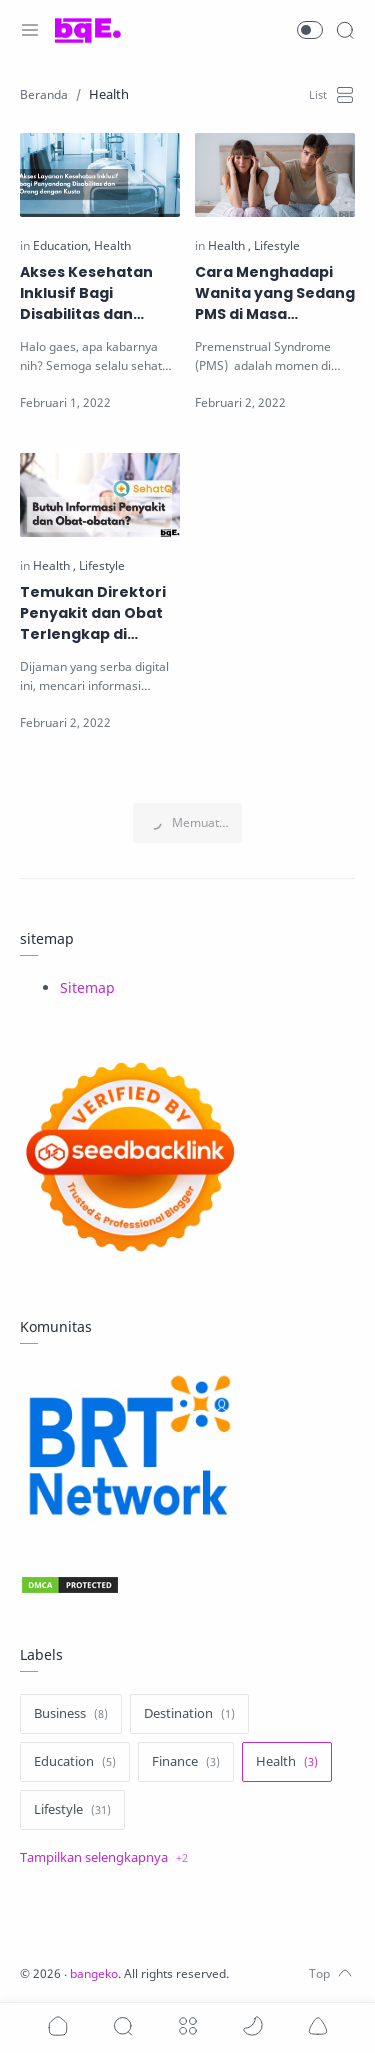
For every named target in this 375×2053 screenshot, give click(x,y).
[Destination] (189, 1714)
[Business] (71, 1714)
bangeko (94, 1973)
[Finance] (186, 1762)
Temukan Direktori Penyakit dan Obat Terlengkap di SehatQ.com (93, 613)
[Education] (62, 245)
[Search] (345, 30)
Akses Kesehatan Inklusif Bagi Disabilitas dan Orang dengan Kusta (100, 293)
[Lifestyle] (277, 245)
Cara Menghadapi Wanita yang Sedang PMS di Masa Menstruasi (275, 293)
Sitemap (87, 987)
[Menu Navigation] (30, 30)
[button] (310, 30)
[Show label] (104, 1858)
